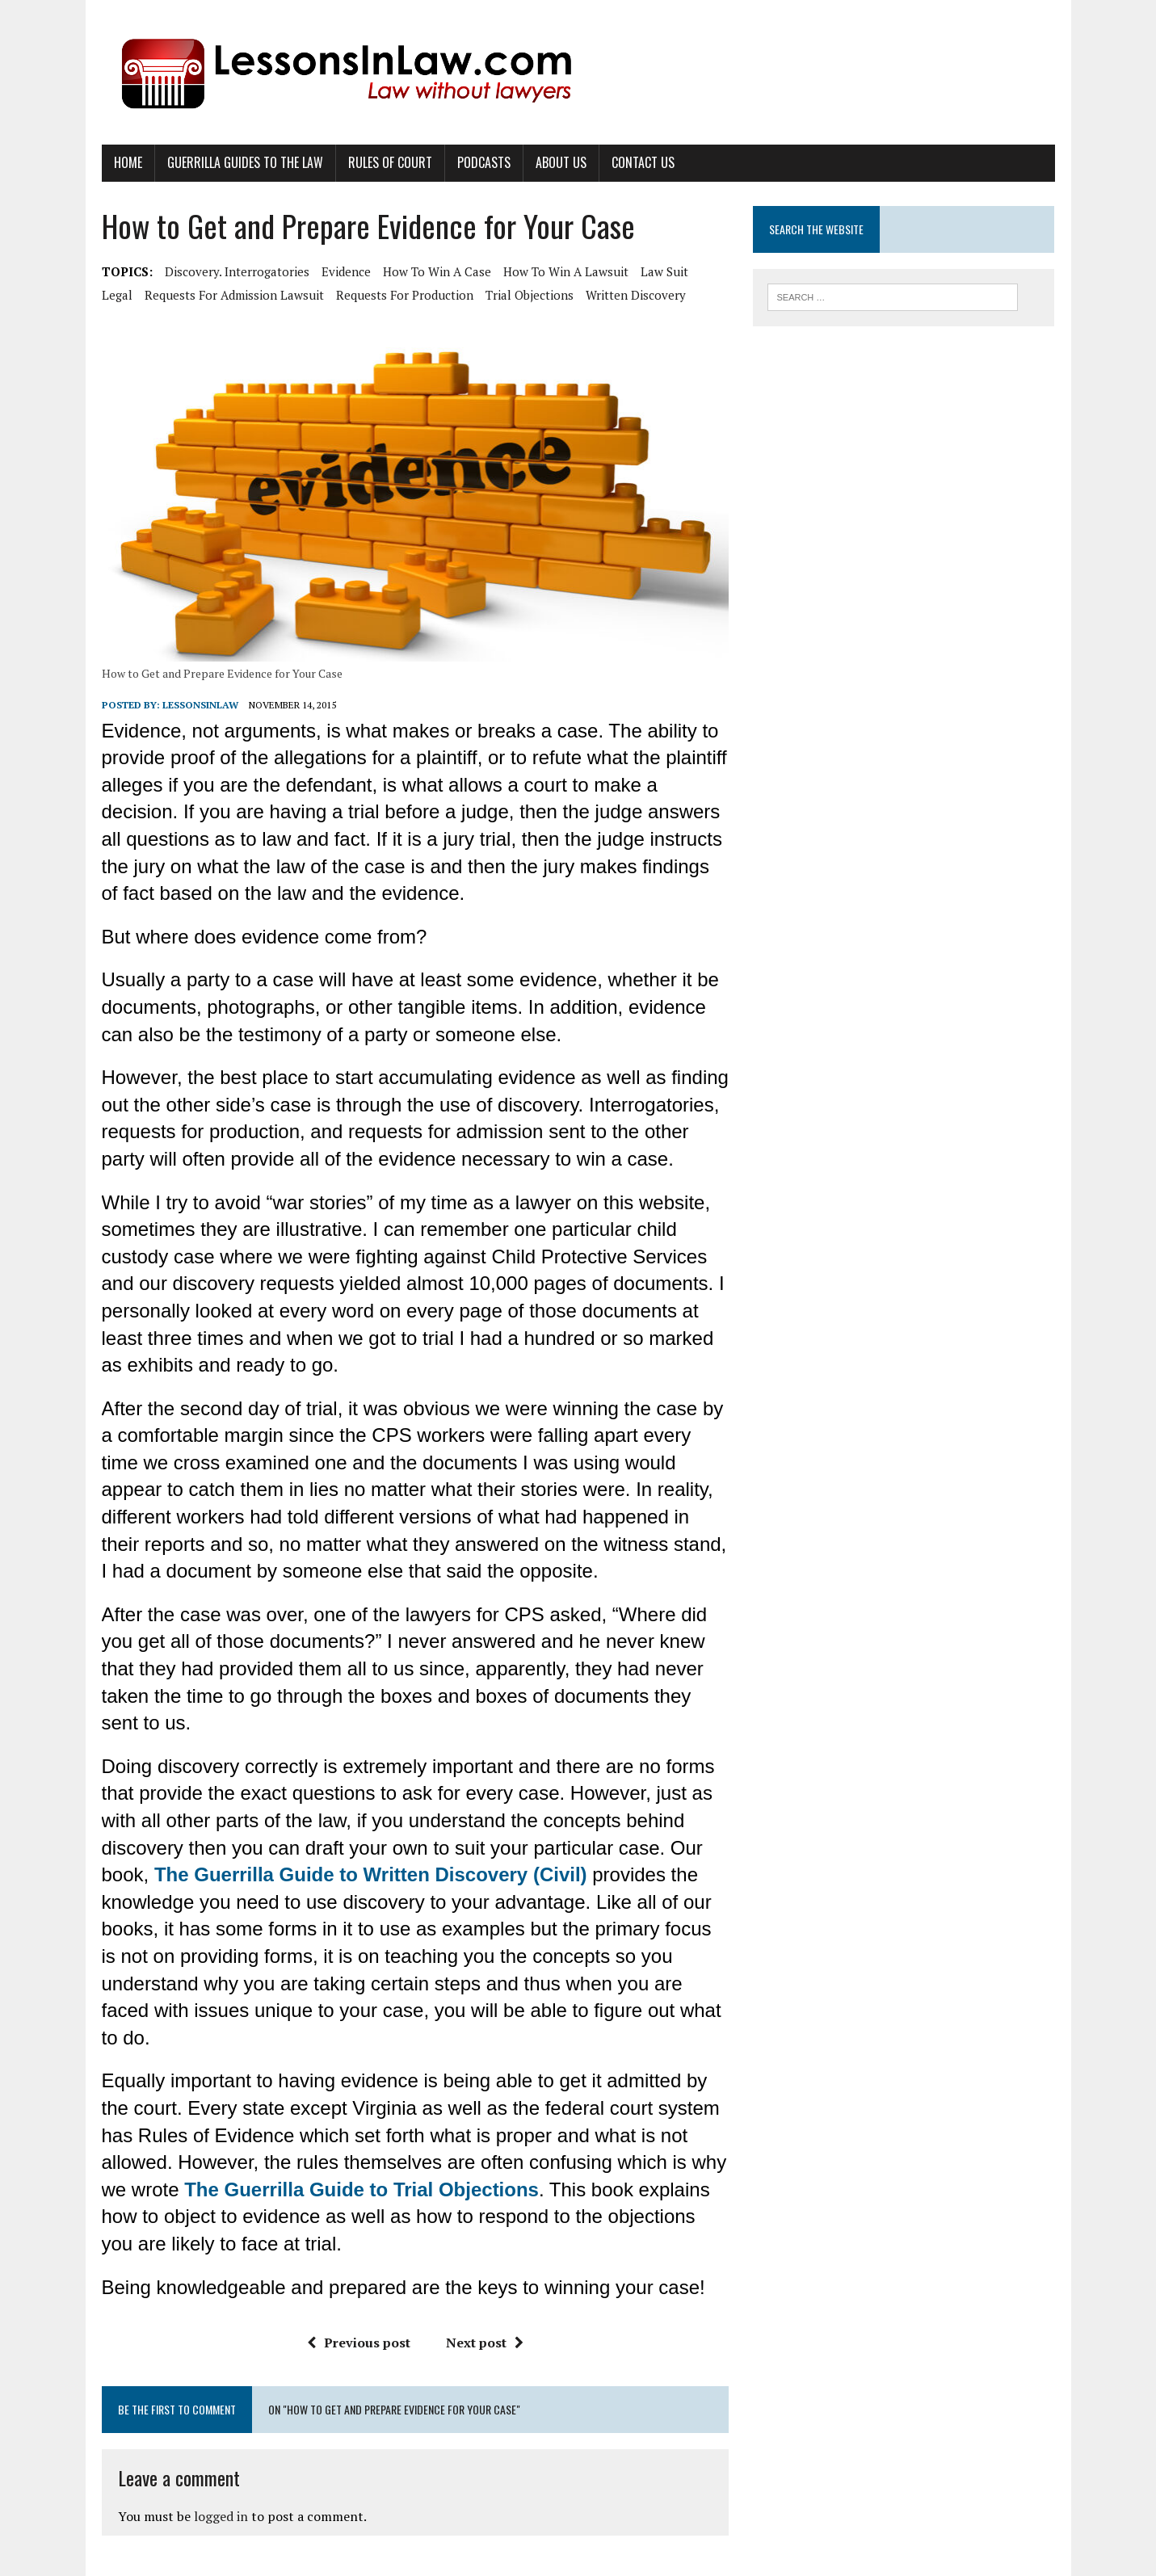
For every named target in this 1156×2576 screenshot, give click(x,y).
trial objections (530, 295)
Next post (484, 2342)
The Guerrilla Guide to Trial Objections (361, 2189)
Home (128, 162)
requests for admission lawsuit (234, 295)
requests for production (404, 295)
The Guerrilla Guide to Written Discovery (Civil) (370, 1874)
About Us (561, 162)
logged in (221, 2516)
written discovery (636, 295)
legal (117, 295)
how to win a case (437, 271)
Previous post (358, 2342)
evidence (346, 271)
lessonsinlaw (200, 705)
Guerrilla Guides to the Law (245, 162)
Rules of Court (390, 162)
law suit (664, 271)
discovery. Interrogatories (237, 271)
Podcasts (484, 162)
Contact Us (643, 162)
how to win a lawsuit (565, 271)
